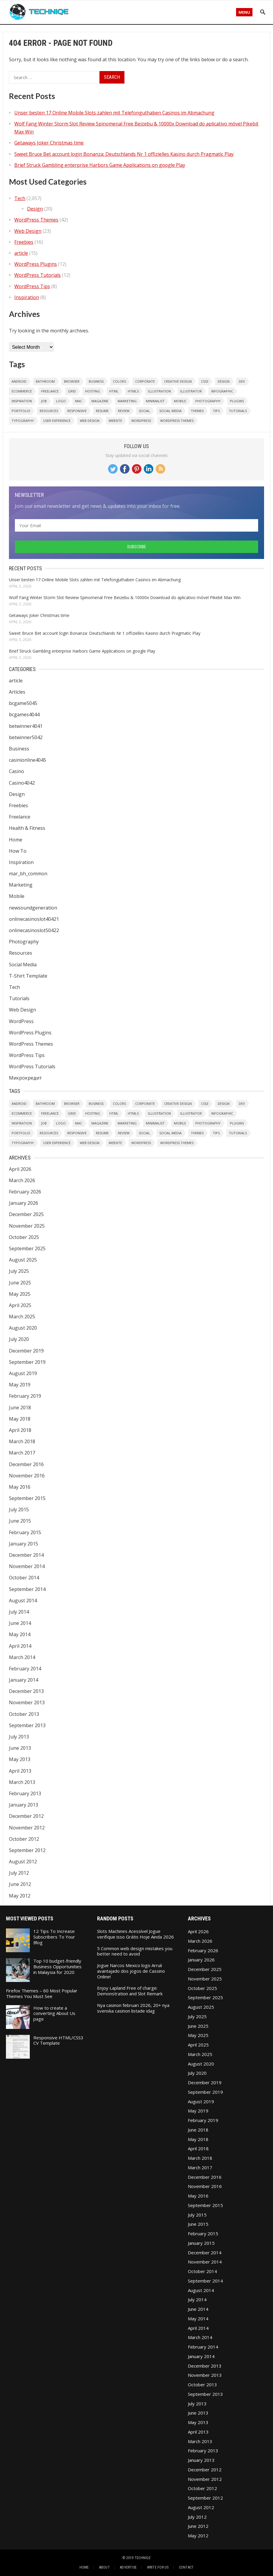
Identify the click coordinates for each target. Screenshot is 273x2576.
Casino (16, 771)
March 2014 (22, 1657)
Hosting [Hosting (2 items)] (92, 391)
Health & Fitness (27, 828)
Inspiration (26, 297)
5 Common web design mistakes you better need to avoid (134, 1951)
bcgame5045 (23, 703)
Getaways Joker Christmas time (49, 142)
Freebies (23, 242)
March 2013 (22, 1782)
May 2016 (19, 1487)
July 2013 (19, 1736)
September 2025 (27, 1248)
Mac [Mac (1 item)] (78, 401)
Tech (19, 198)
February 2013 (25, 1793)
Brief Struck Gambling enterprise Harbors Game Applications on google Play (99, 165)
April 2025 (20, 1305)
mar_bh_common (28, 873)
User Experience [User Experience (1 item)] (57, 420)
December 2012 (26, 1816)
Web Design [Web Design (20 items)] (89, 420)
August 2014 (23, 1600)
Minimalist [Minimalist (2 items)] (155, 401)
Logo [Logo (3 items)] (61, 401)
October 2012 (24, 1839)
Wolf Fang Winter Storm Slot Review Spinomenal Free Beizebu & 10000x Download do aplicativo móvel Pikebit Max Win (125, 597)
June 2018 (20, 1407)
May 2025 (19, 1294)
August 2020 (23, 1328)
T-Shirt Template (28, 976)
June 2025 (20, 1282)
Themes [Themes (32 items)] (197, 411)
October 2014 (24, 1577)
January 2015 (23, 1543)
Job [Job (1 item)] (44, 401)
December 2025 (26, 1214)
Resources (20, 953)
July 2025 (19, 1271)
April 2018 (20, 1430)
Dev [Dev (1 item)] (242, 381)
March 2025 (22, 1316)
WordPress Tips (32, 286)
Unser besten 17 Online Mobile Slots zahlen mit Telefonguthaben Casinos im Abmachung (114, 112)
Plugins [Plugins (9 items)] (237, 401)
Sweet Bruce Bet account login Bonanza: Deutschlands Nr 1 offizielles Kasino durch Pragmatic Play (124, 154)
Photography (24, 941)
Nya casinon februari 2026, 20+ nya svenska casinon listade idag (133, 2008)
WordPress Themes (36, 219)
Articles (17, 692)
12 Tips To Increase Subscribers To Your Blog (54, 1936)
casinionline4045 (27, 760)
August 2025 (23, 1259)
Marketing (20, 885)
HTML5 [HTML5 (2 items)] (133, 391)
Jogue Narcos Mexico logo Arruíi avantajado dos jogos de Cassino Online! (131, 1971)
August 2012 (23, 1861)
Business (19, 748)
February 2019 (25, 1396)
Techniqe (143, 2558)
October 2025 (24, 1237)
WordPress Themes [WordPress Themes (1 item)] (177, 420)
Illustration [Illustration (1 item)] (159, 391)
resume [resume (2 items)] (102, 411)
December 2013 (26, 1691)
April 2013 (20, 1771)
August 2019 (23, 1373)
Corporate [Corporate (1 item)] (145, 381)
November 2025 (27, 1226)
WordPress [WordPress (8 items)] (141, 420)
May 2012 (19, 1895)
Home (15, 839)
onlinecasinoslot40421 (34, 919)
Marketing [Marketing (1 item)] (127, 401)
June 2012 (20, 1884)
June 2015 (20, 1521)
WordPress (21, 1021)
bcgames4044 (24, 714)
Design (35, 208)
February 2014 (25, 1668)
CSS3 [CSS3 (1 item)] (204, 381)
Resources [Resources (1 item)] (49, 411)
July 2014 (19, 1612)
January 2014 (23, 1680)
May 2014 (19, 1634)
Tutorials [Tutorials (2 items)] (238, 411)
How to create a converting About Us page (54, 2013)
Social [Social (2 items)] (144, 411)
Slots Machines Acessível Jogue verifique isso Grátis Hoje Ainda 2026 (135, 1934)
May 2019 (19, 1384)
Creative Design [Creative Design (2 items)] (178, 381)
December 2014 (26, 1555)
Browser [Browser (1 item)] (71, 381)
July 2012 (19, 1873)
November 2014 (27, 1566)
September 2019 (27, 1362)
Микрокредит (25, 1078)
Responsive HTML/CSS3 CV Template (58, 2040)
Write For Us (158, 2567)
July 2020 (19, 1339)
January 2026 (23, 1203)
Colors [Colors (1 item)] (119, 381)
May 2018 (19, 1419)
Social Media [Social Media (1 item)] (170, 411)
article (21, 253)
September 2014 (27, 1589)
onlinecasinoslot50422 (34, 930)
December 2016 (26, 1464)
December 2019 (26, 1350)
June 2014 (20, 1623)
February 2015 (25, 1532)
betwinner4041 (26, 726)
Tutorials (19, 998)
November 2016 (27, 1475)
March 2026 (22, 1180)
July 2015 (19, 1509)
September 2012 (27, 1850)
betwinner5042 (26, 737)
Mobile (16, 896)
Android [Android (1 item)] (19, 381)
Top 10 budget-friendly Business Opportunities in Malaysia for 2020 (57, 1966)
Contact (186, 2567)
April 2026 (20, 1169)
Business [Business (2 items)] (96, 381)
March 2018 (22, 1441)
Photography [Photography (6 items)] (208, 401)
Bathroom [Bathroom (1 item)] (45, 381)
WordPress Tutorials (37, 275)
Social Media (23, 964)
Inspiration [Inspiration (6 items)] (22, 401)
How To (17, 851)
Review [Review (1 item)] (124, 411)
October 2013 (24, 1714)
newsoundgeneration (33, 907)
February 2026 (25, 1191)
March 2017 (22, 1452)
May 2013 (19, 1759)
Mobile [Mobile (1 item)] (180, 401)
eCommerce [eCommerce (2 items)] (22, 391)
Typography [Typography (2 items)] (23, 420)
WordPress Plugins (35, 264)
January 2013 (23, 1804)
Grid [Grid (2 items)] (72, 391)
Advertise (128, 2567)
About (104, 2567)
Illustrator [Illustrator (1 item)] (191, 391)
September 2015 (27, 1498)
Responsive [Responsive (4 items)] (77, 411)
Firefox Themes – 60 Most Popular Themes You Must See (41, 1993)
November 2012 (27, 1827)
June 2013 (20, 1748)
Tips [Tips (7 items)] (216, 411)
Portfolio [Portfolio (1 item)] (21, 411)
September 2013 (27, 1725)
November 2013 (27, 1702)
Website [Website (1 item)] (115, 420)
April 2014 (20, 1646)
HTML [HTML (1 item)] (113, 391)
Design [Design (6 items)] (224, 381)
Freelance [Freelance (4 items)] (50, 391)
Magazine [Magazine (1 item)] (99, 401)
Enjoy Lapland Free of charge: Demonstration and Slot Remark (130, 1991)
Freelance (19, 816)
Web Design (27, 231)
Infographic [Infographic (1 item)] (222, 391)
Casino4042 (22, 783)
